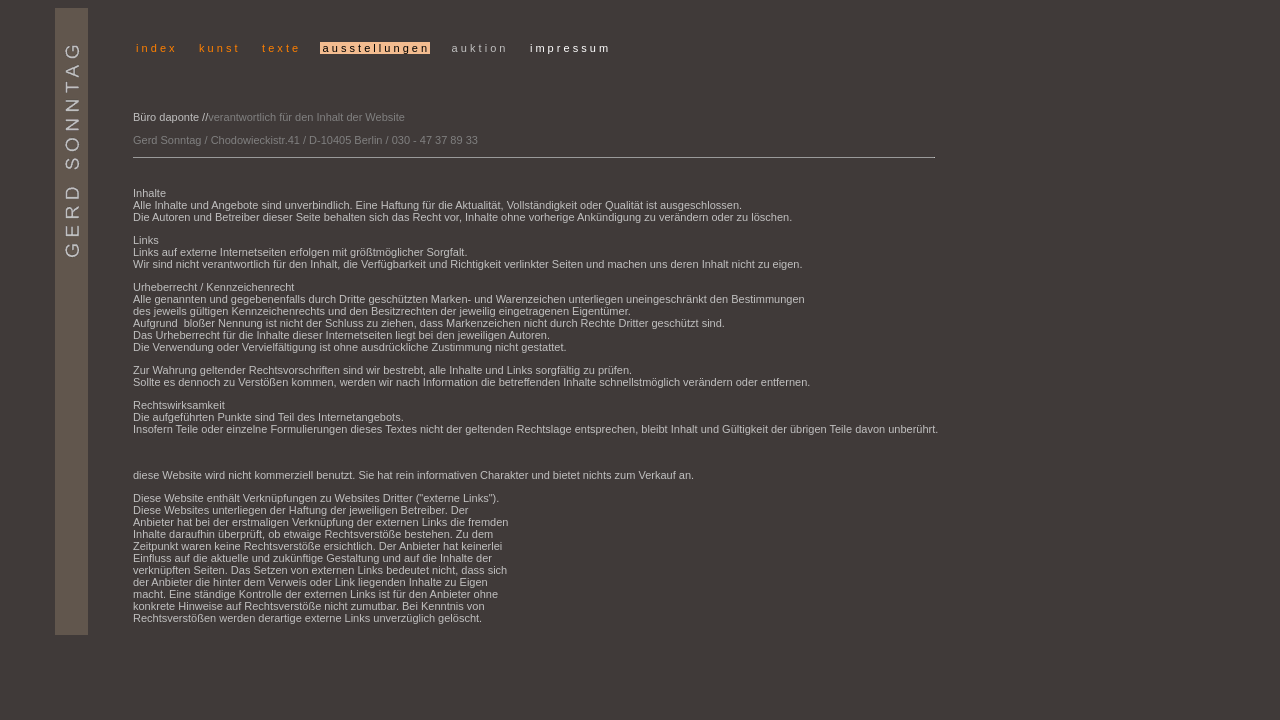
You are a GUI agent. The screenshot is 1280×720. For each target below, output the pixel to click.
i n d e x (155, 48)
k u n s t (218, 48)
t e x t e (278, 48)
